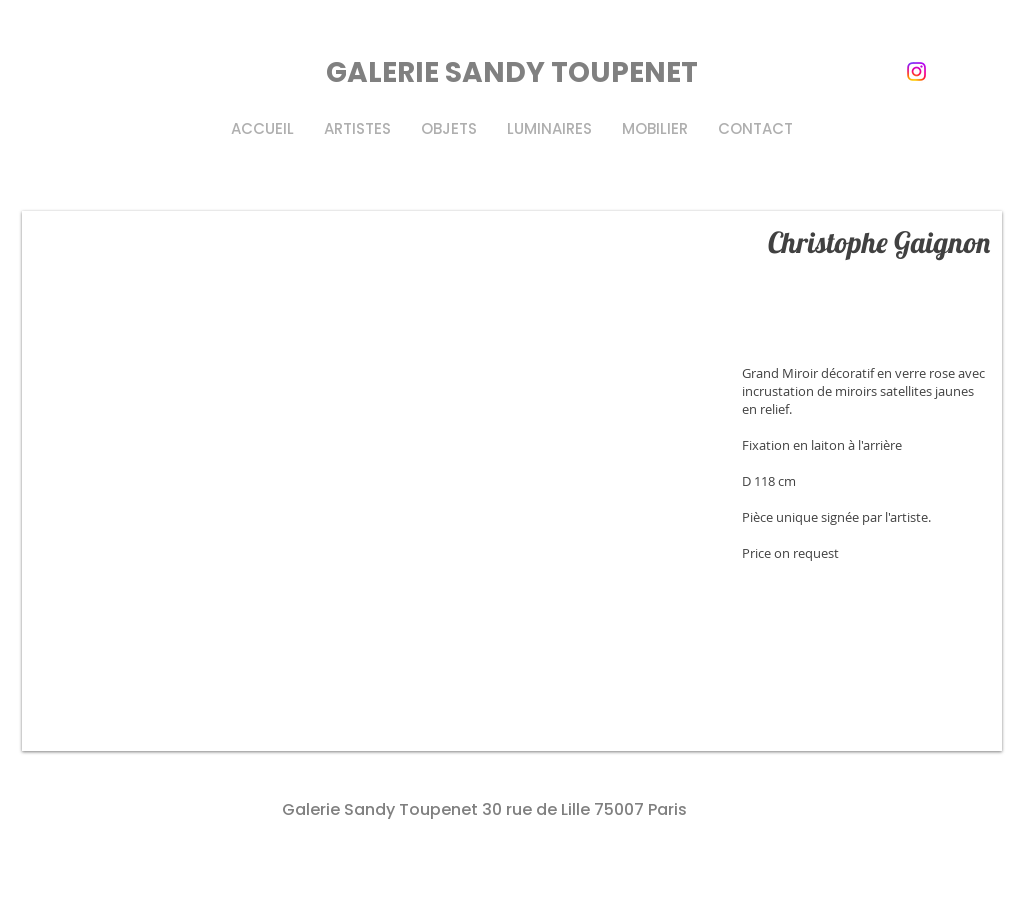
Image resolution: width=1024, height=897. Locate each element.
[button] (512, 481)
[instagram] (916, 71)
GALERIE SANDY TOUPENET (512, 72)
